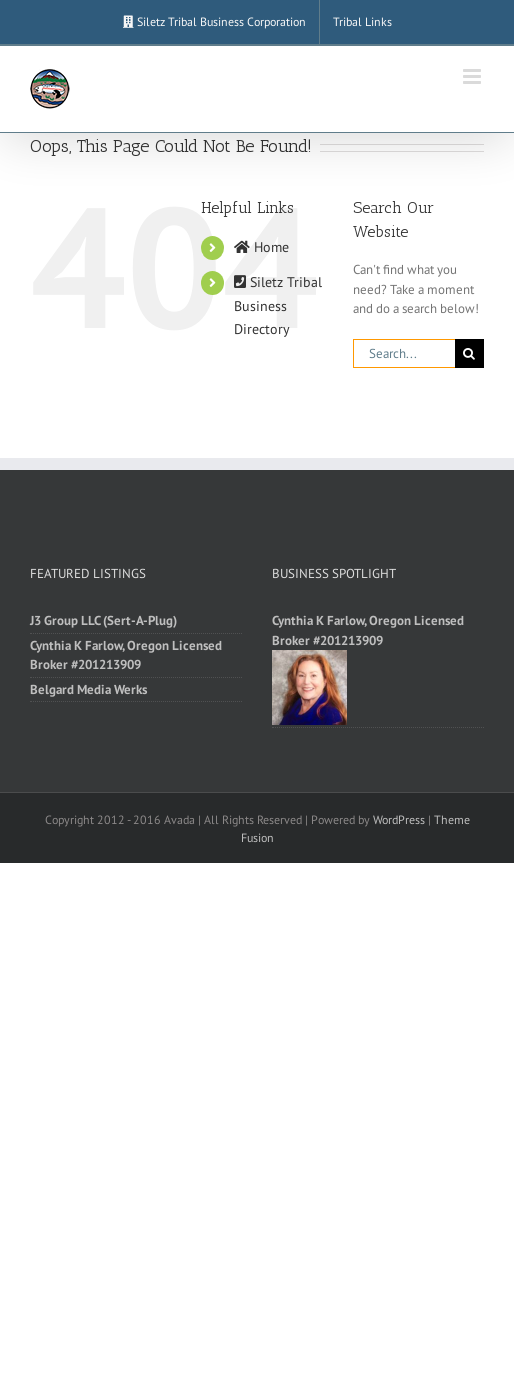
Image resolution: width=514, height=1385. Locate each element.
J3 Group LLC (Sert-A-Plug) (103, 620)
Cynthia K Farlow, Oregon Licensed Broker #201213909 (126, 655)
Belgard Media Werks (88, 689)
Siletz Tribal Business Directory (278, 306)
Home (261, 247)
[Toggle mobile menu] (473, 76)
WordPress (399, 819)
